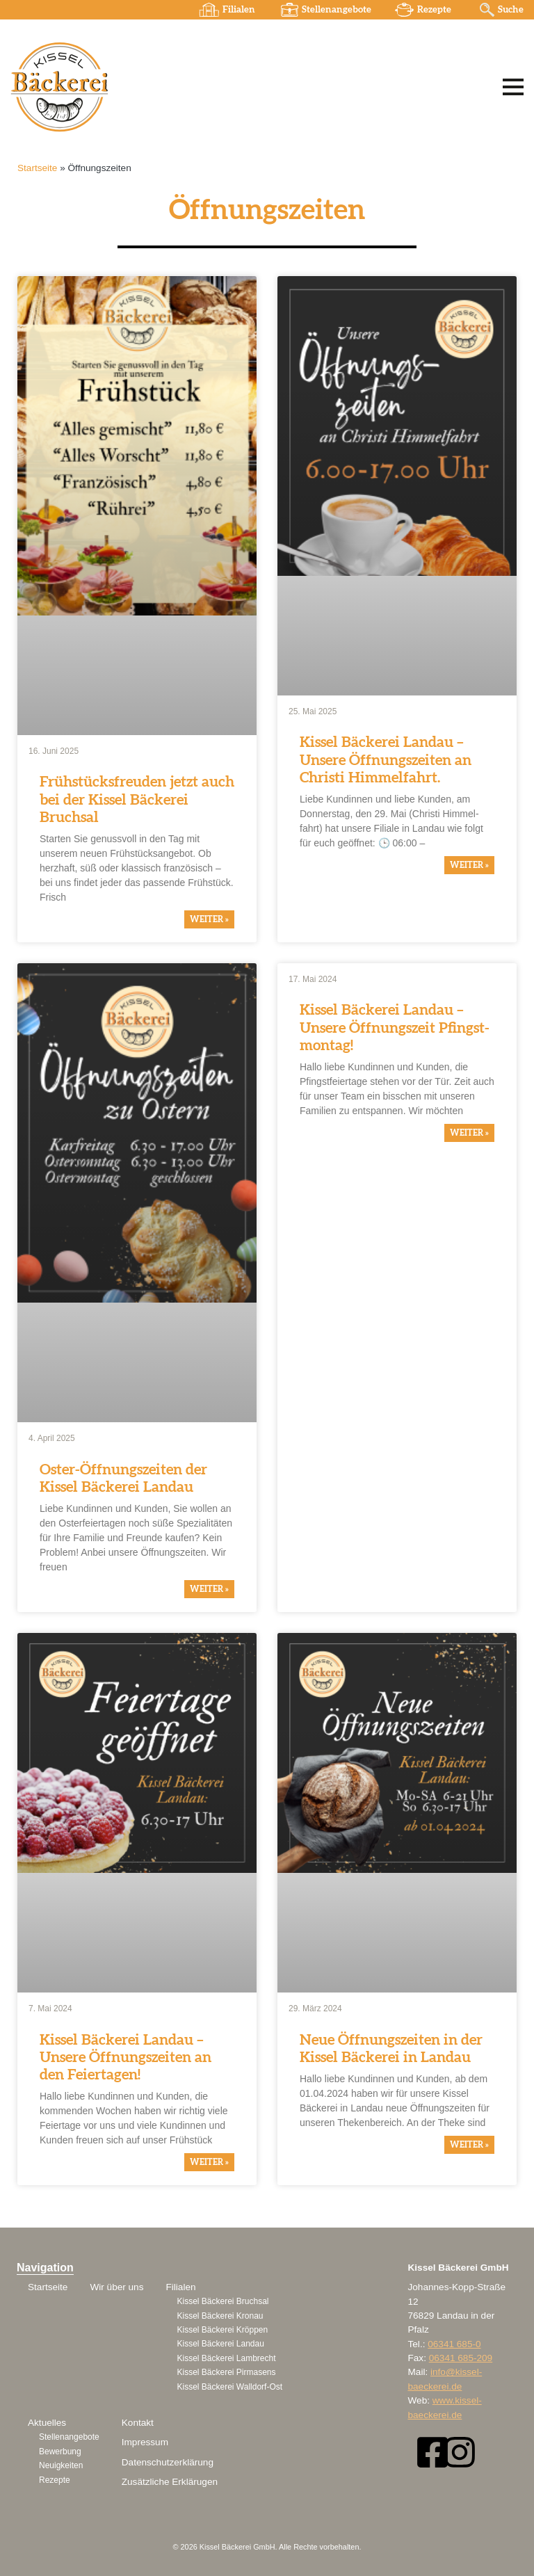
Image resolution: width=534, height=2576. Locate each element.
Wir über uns (116, 2287)
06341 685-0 (454, 2344)
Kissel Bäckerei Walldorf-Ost (229, 2387)
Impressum (145, 2442)
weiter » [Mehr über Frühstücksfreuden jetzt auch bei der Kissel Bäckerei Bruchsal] (209, 919)
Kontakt (138, 2422)
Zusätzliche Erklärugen (170, 2482)
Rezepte (433, 10)
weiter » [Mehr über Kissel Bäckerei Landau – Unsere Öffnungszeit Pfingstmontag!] (469, 1133)
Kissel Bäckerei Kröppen (222, 2330)
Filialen (237, 10)
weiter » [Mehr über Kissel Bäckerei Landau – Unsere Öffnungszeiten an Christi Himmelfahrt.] (469, 865)
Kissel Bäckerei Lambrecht (226, 2358)
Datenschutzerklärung (167, 2462)
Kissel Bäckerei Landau (220, 2344)
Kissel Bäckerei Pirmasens (226, 2372)
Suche (510, 10)
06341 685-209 (460, 2358)
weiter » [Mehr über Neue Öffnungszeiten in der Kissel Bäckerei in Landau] (469, 2145)
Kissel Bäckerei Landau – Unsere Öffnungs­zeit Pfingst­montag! (395, 1028)
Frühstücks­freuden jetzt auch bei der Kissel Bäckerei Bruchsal (137, 800)
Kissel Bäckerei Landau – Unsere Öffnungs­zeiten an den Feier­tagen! (125, 2057)
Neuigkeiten (61, 2465)
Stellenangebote (335, 10)
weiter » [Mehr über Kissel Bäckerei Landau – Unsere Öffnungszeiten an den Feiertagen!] (209, 2162)
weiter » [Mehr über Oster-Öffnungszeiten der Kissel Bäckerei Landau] (209, 1589)
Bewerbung (60, 2451)
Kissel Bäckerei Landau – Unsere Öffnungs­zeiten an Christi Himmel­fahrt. (385, 760)
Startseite (37, 168)
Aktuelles (47, 2422)
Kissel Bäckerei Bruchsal (222, 2301)
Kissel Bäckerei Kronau (220, 2316)
